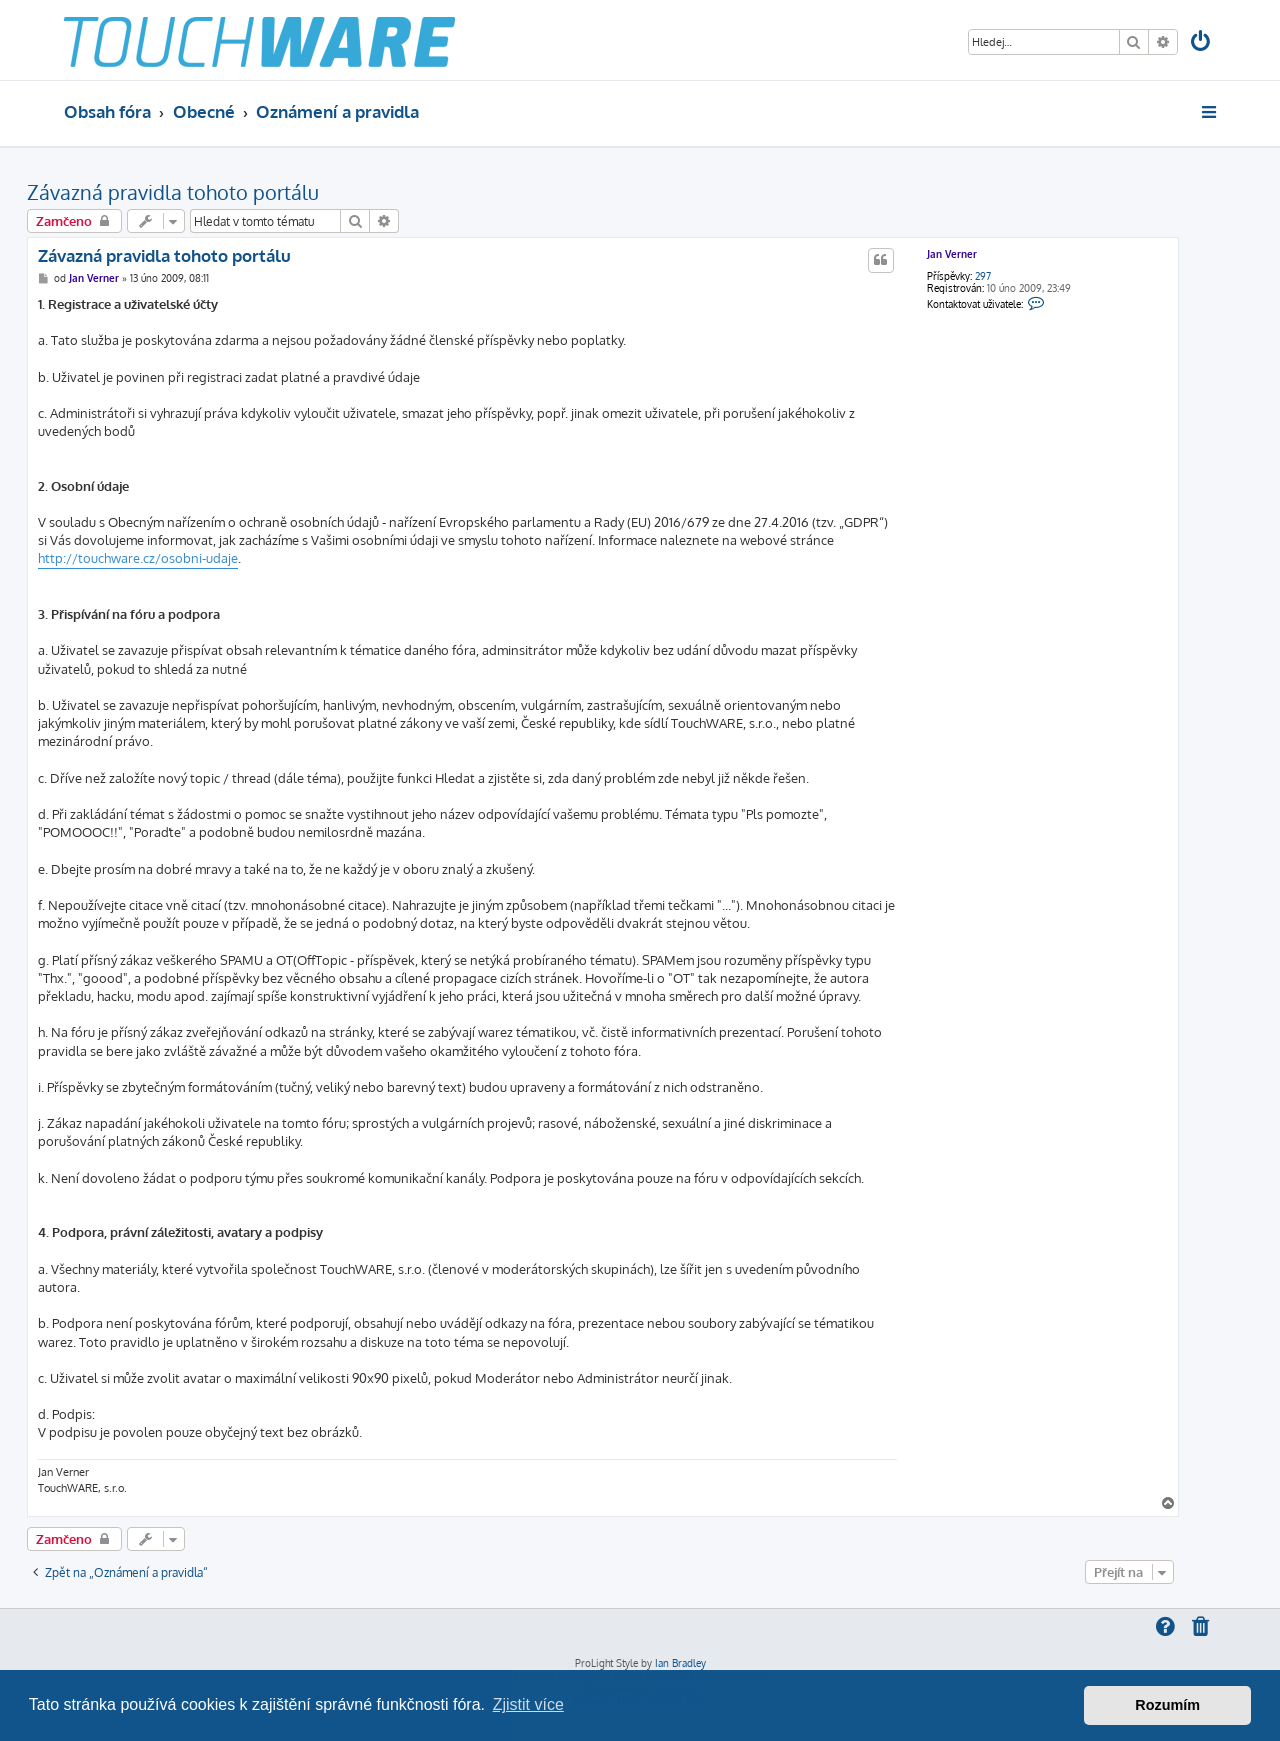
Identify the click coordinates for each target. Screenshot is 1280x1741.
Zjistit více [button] (528, 1704)
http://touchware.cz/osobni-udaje (138, 558)
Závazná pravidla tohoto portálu (173, 192)
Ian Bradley (680, 1663)
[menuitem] (1202, 43)
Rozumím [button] (1167, 1705)
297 (983, 276)
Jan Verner (952, 254)
